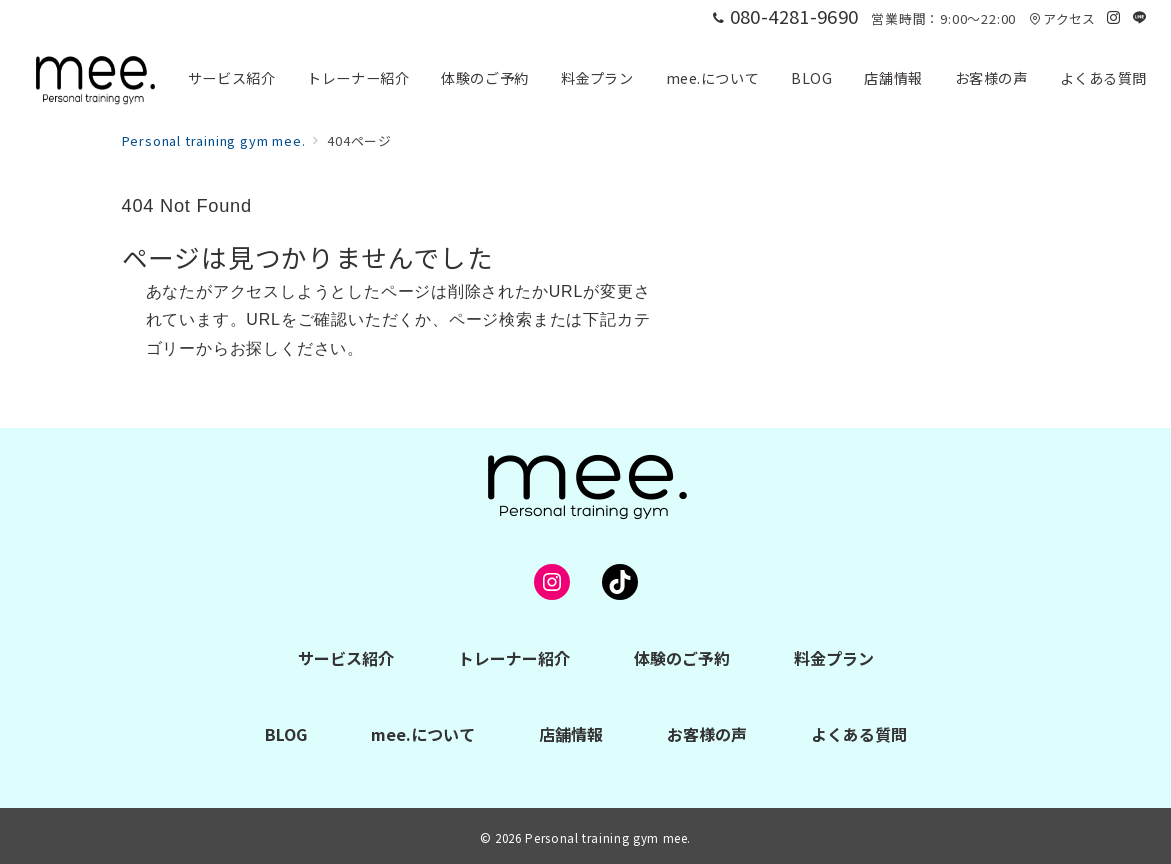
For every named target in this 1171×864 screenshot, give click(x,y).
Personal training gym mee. (608, 838)
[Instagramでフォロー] (1114, 17)
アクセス (1062, 18)
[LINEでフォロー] (1140, 17)
